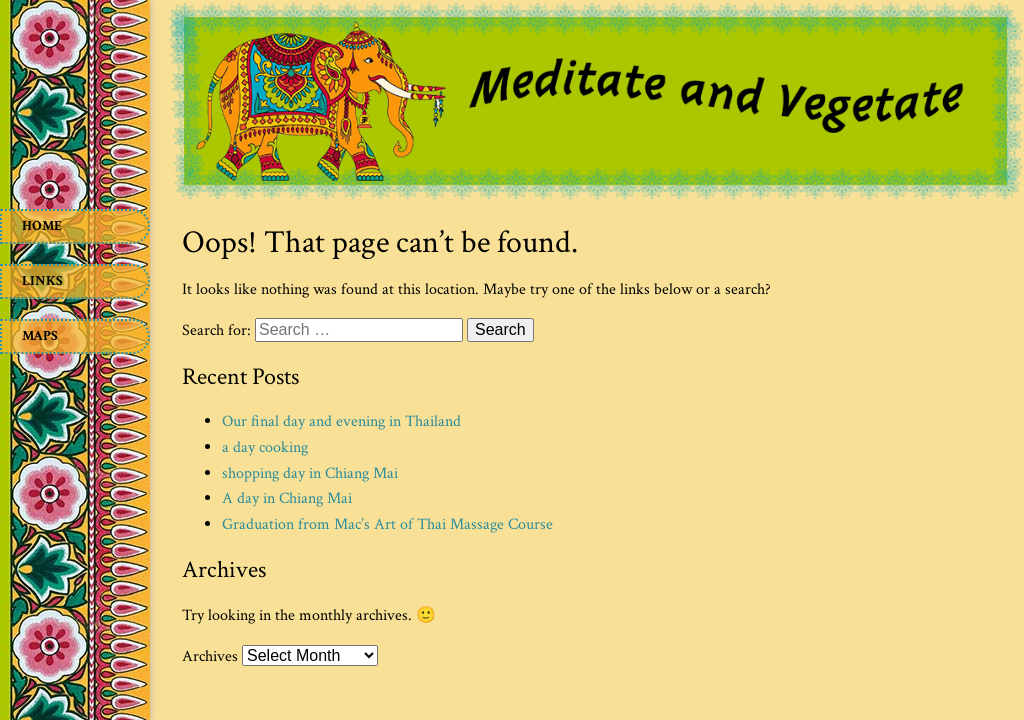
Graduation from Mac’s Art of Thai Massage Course (387, 524)
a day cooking (265, 447)
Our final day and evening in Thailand (341, 421)
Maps (40, 336)
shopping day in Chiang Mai (310, 473)
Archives (210, 656)
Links (42, 281)
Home (42, 226)
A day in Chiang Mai (287, 498)
